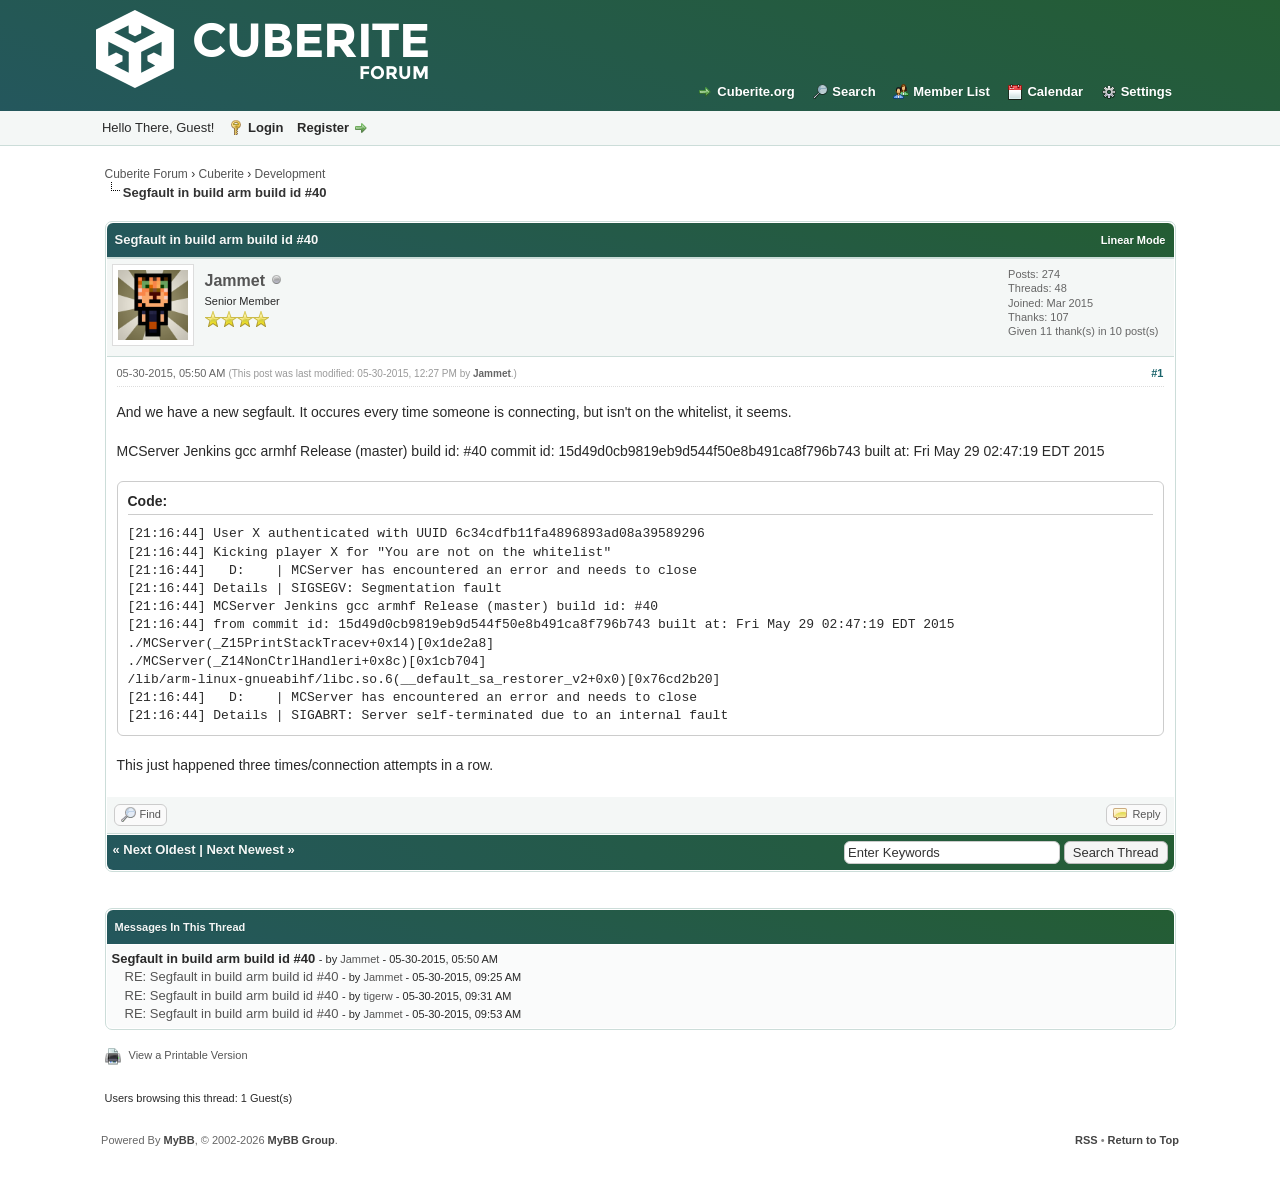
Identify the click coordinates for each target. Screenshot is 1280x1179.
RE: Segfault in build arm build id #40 (232, 976)
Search (853, 91)
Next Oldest (159, 849)
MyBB (178, 1140)
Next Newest (244, 849)
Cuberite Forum (146, 174)
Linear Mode (1133, 240)
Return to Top (1143, 1140)
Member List (951, 91)
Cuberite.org (755, 91)
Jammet (235, 280)
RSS (1086, 1140)
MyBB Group (301, 1140)
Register (323, 127)
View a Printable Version (188, 1055)
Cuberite (221, 174)
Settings (1146, 91)
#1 (1157, 373)
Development (290, 174)
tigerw (377, 996)
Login (265, 127)
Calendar (1055, 91)
